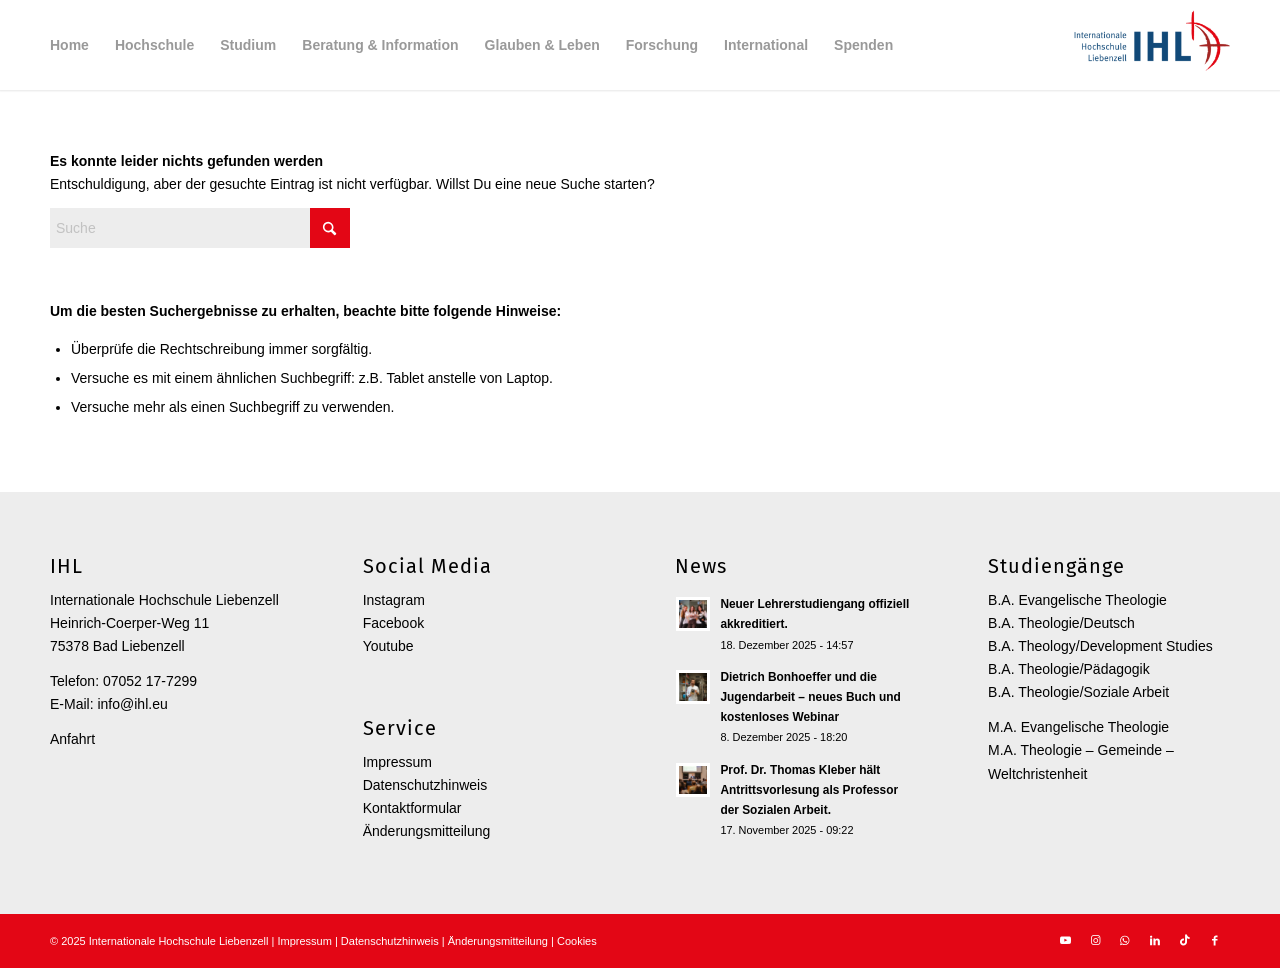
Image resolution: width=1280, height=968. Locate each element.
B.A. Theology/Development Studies (1100, 646)
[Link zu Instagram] (1095, 940)
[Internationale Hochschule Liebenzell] (1149, 45)
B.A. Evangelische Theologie (1077, 600)
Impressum (397, 762)
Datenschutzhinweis (425, 785)
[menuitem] (69, 45)
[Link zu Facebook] (1215, 940)
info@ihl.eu (132, 704)
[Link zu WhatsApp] (1125, 940)
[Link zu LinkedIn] (1155, 940)
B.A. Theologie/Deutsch (1061, 623)
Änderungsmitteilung (427, 831)
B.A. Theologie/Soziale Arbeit (1078, 692)
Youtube (388, 646)
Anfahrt (72, 739)
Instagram (394, 600)
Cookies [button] (577, 941)
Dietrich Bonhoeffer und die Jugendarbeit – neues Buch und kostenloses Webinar (810, 697)
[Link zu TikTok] (1185, 940)
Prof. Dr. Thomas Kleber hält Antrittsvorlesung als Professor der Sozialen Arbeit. (809, 790)
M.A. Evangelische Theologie (1078, 727)
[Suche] (200, 228)
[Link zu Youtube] (1065, 940)
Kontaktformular (412, 808)
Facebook (393, 623)
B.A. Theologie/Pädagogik (1069, 669)
